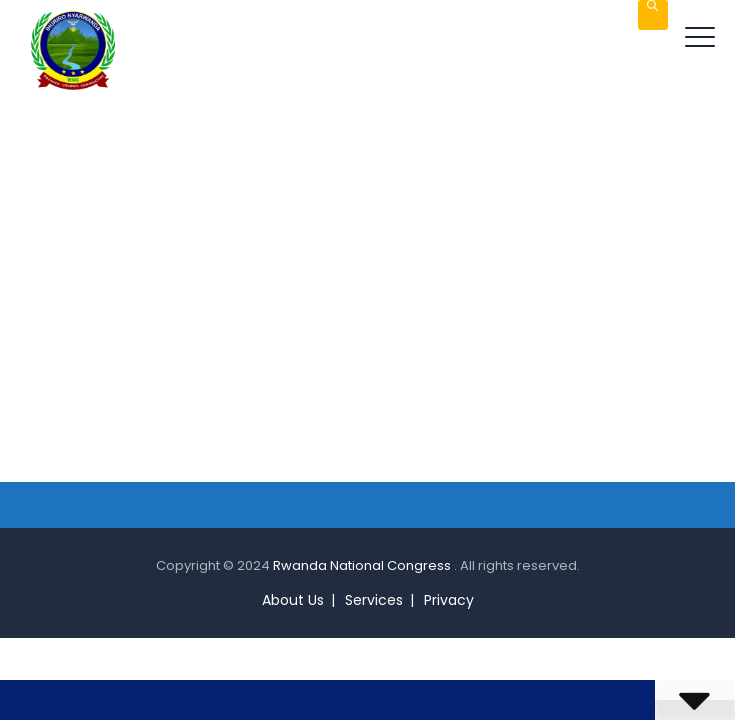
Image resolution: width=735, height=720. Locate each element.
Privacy (449, 600)
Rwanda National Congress (363, 565)
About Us (293, 600)
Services (374, 600)
